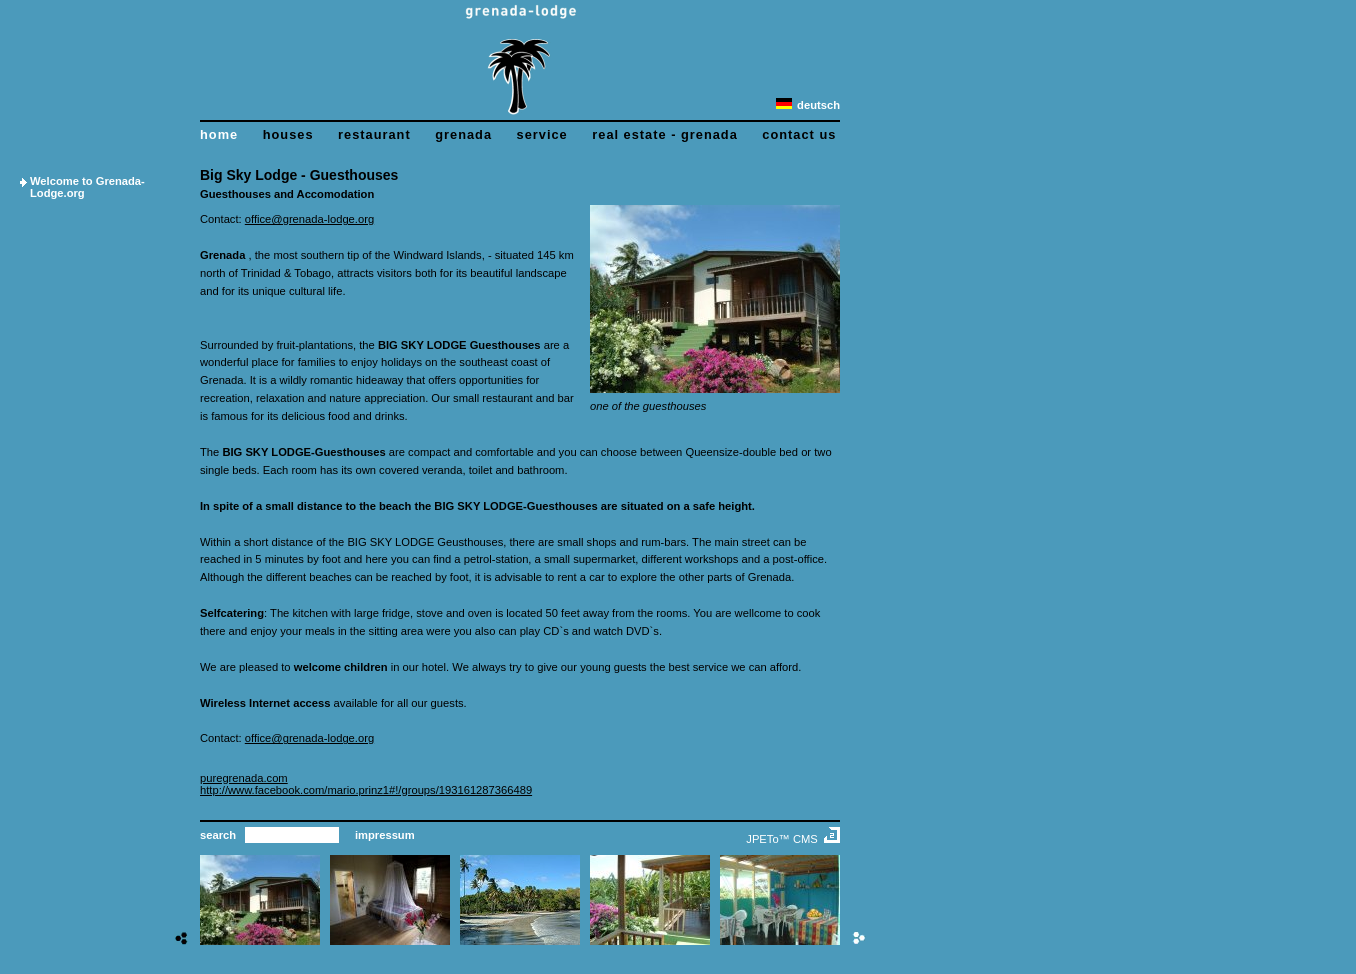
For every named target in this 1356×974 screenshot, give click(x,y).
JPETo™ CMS (782, 839)
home (219, 134)
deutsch (808, 105)
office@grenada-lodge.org (309, 219)
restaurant (374, 134)
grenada (463, 134)
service (542, 134)
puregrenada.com (244, 778)
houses (288, 134)
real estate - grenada (664, 134)
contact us (799, 134)
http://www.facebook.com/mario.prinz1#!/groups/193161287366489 (366, 790)
